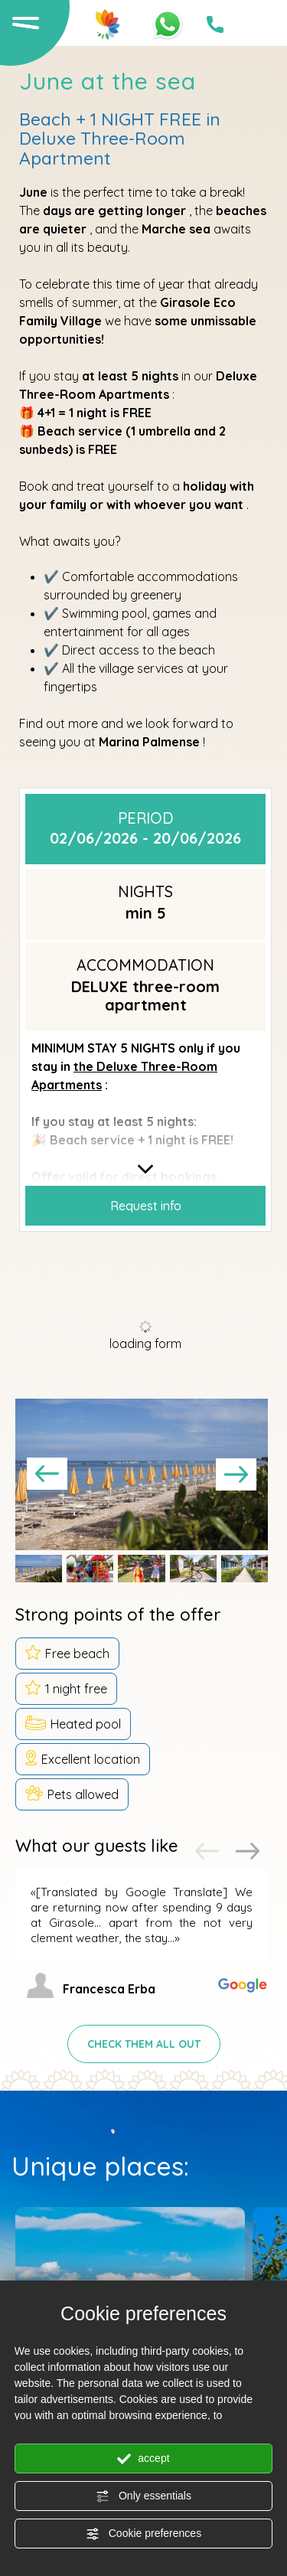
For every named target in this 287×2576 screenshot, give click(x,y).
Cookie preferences (143, 2534)
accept (143, 2459)
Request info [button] (145, 1205)
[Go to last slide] (47, 1474)
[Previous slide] (207, 1851)
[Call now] (215, 24)
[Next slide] (236, 1474)
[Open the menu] (24, 22)
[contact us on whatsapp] (167, 23)
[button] (38, 1569)
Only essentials (143, 2496)
